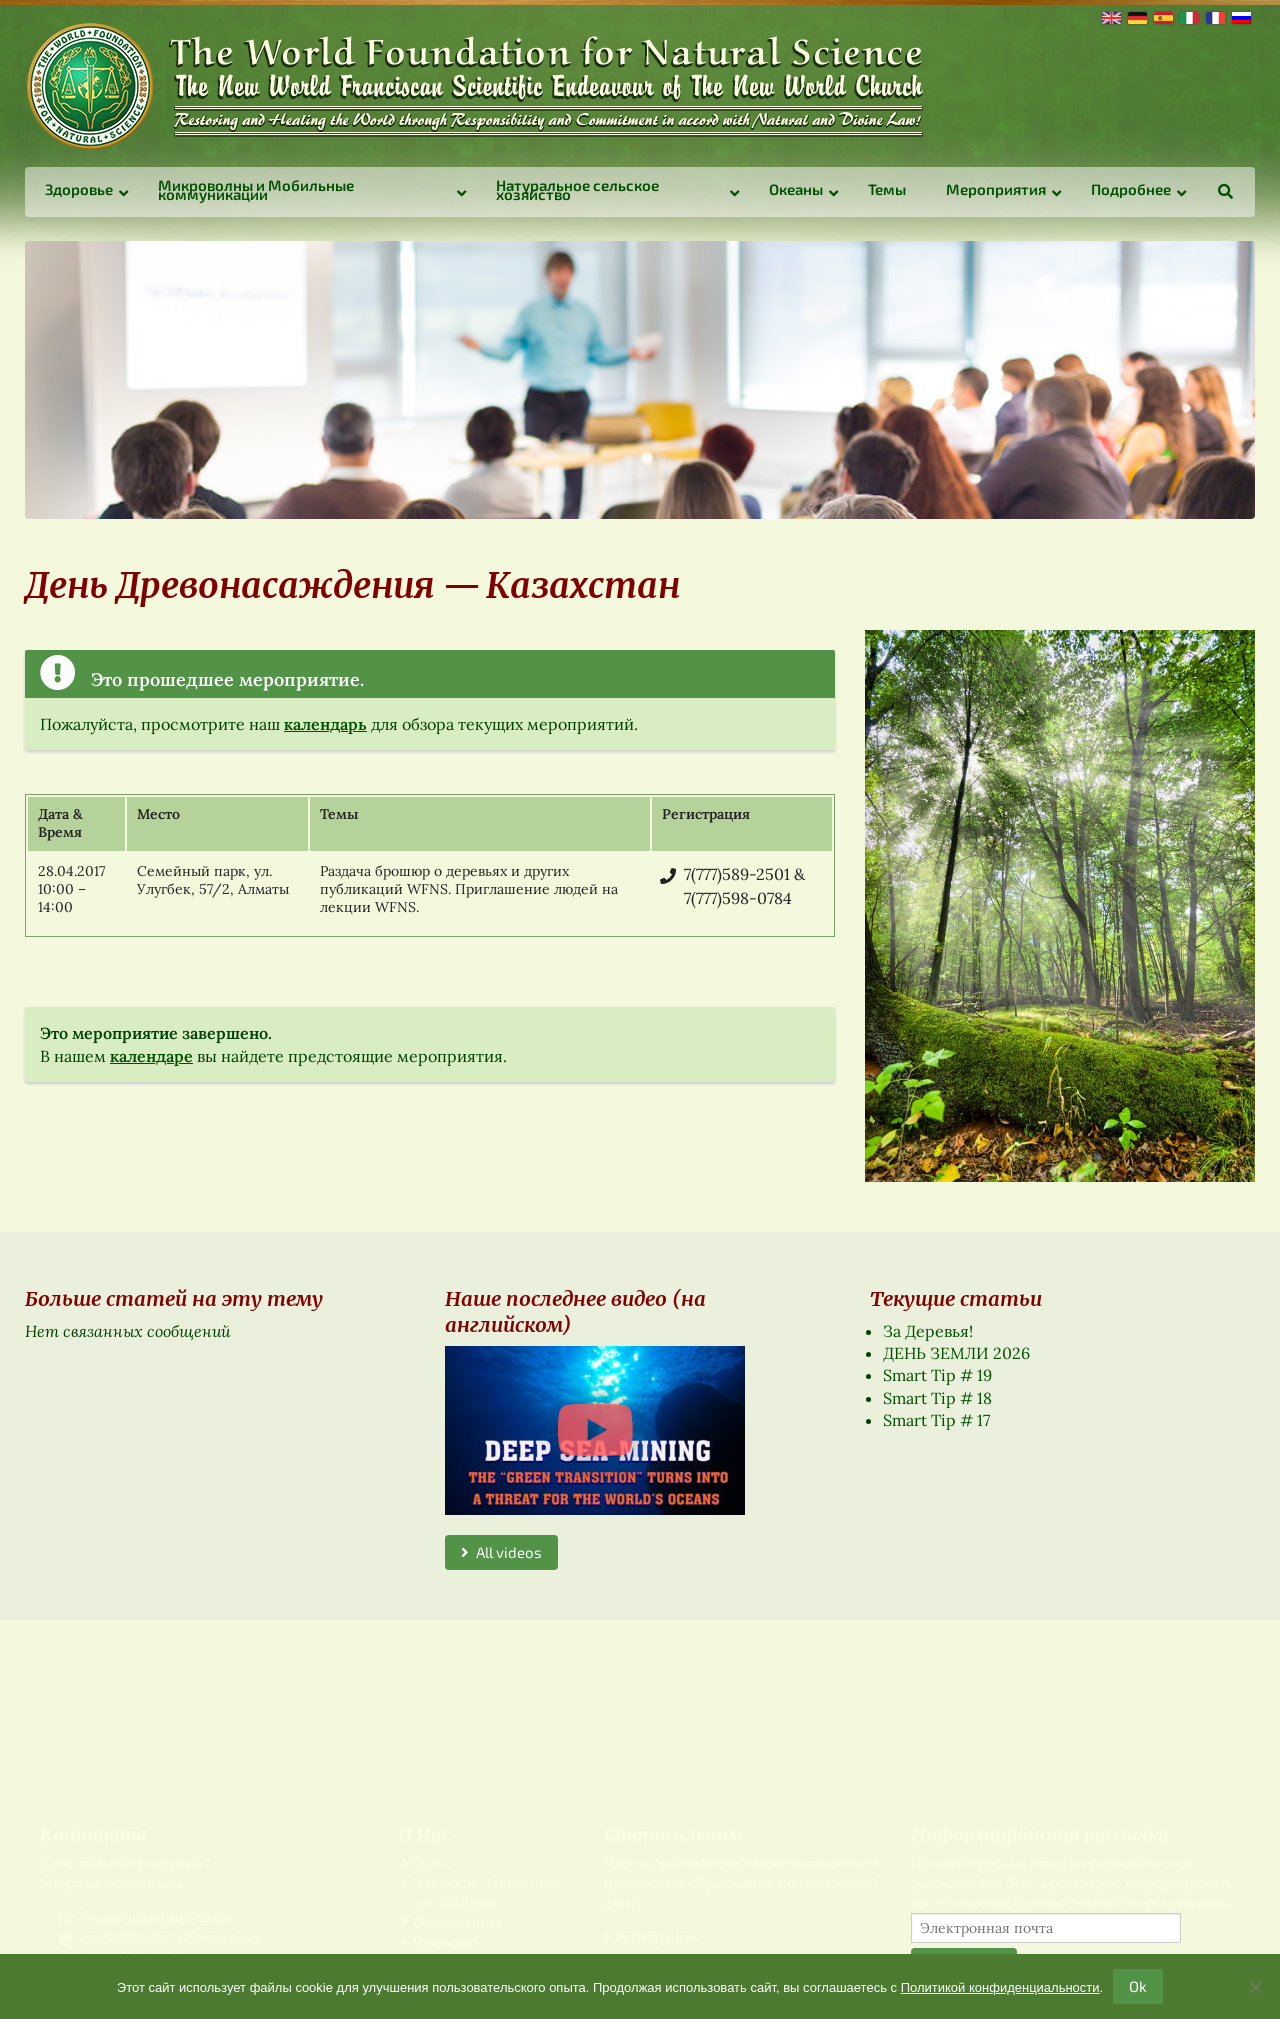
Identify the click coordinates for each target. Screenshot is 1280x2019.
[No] (1255, 1987)
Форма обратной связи (156, 1917)
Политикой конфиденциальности (1000, 1987)
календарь (325, 724)
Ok (1138, 1986)
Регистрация (658, 1937)
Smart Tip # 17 (936, 1420)
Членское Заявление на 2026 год (484, 1893)
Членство (445, 1942)
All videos (501, 1552)
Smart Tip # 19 (937, 1375)
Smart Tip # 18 (937, 1398)
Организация (457, 1922)
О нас (432, 1863)
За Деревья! (928, 1331)
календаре (151, 1056)
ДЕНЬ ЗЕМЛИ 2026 (956, 1353)
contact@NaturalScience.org (171, 1937)
